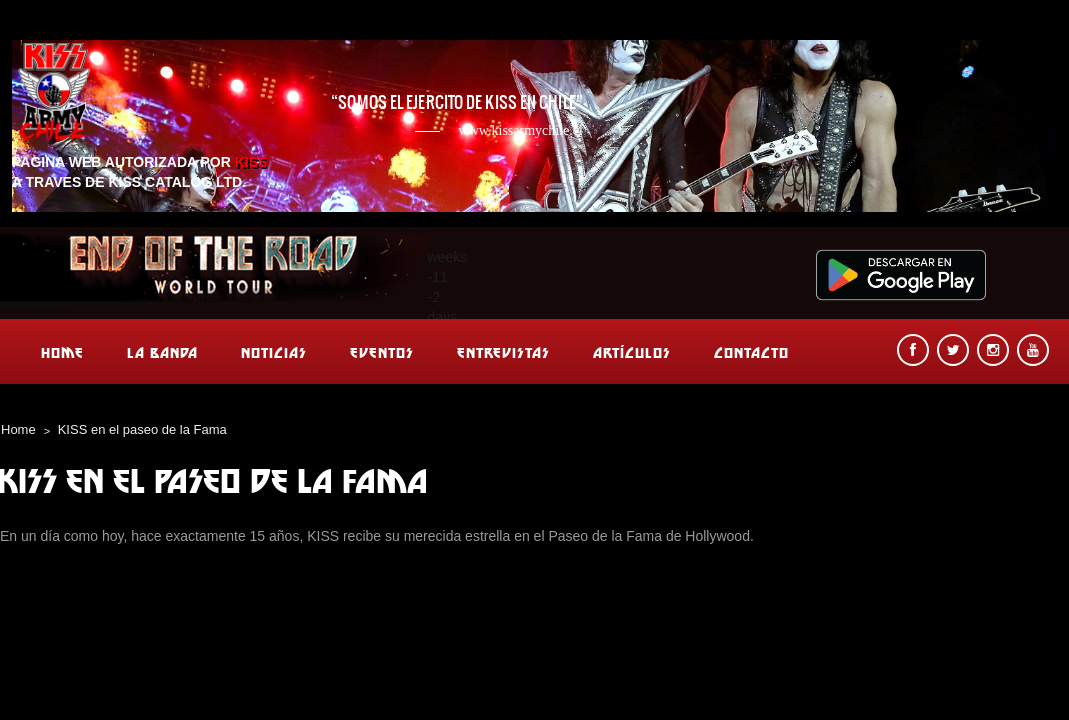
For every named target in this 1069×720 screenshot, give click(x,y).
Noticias (274, 352)
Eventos (382, 352)
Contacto (751, 352)
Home (62, 352)
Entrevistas (503, 352)
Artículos (632, 352)
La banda (162, 352)
